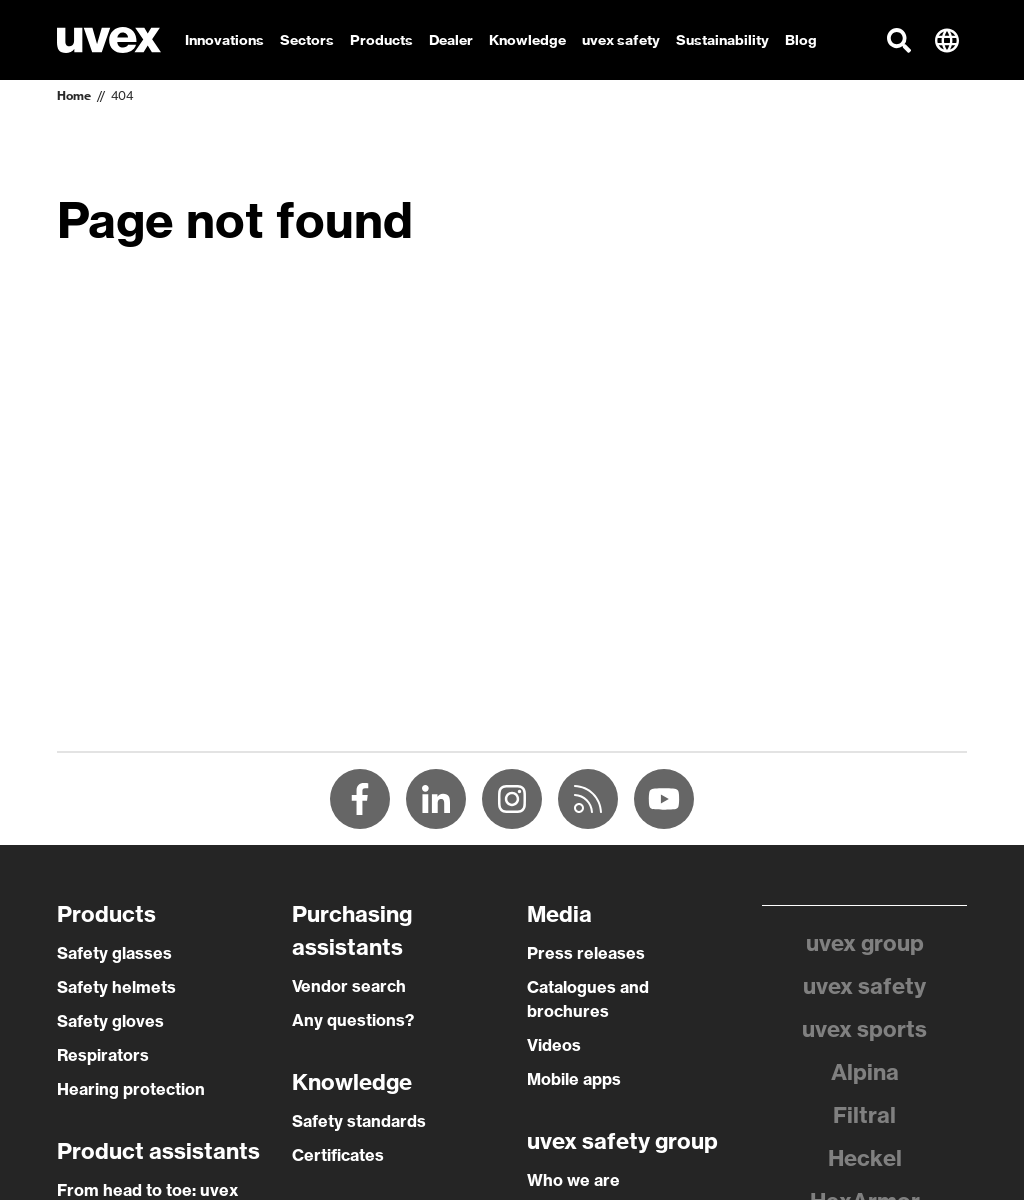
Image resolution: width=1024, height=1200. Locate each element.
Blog (801, 40)
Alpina (865, 1072)
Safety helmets (116, 987)
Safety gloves (110, 1021)
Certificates (338, 1155)
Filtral (864, 1115)
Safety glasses (114, 953)
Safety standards (359, 1121)
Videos (554, 1045)
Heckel (865, 1158)
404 (122, 95)
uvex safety (864, 986)
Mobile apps (574, 1079)
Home (74, 95)
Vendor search (349, 986)
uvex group (865, 943)
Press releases (586, 953)
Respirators (103, 1055)
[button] (899, 40)
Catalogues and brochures (588, 999)
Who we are (573, 1180)
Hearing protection (131, 1089)
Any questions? (353, 1020)
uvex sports (864, 1029)
